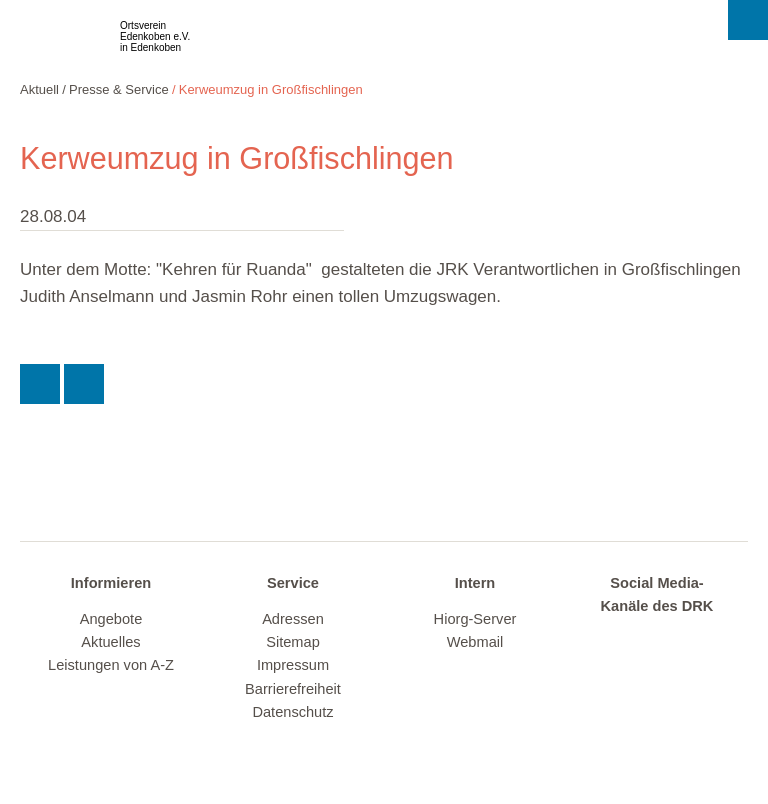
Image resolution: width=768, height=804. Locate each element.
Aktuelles (110, 642)
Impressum (293, 665)
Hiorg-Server (475, 619)
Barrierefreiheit (293, 689)
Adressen (293, 619)
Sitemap (293, 642)
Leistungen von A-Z (111, 665)
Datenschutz (292, 712)
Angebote (111, 619)
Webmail (475, 642)
